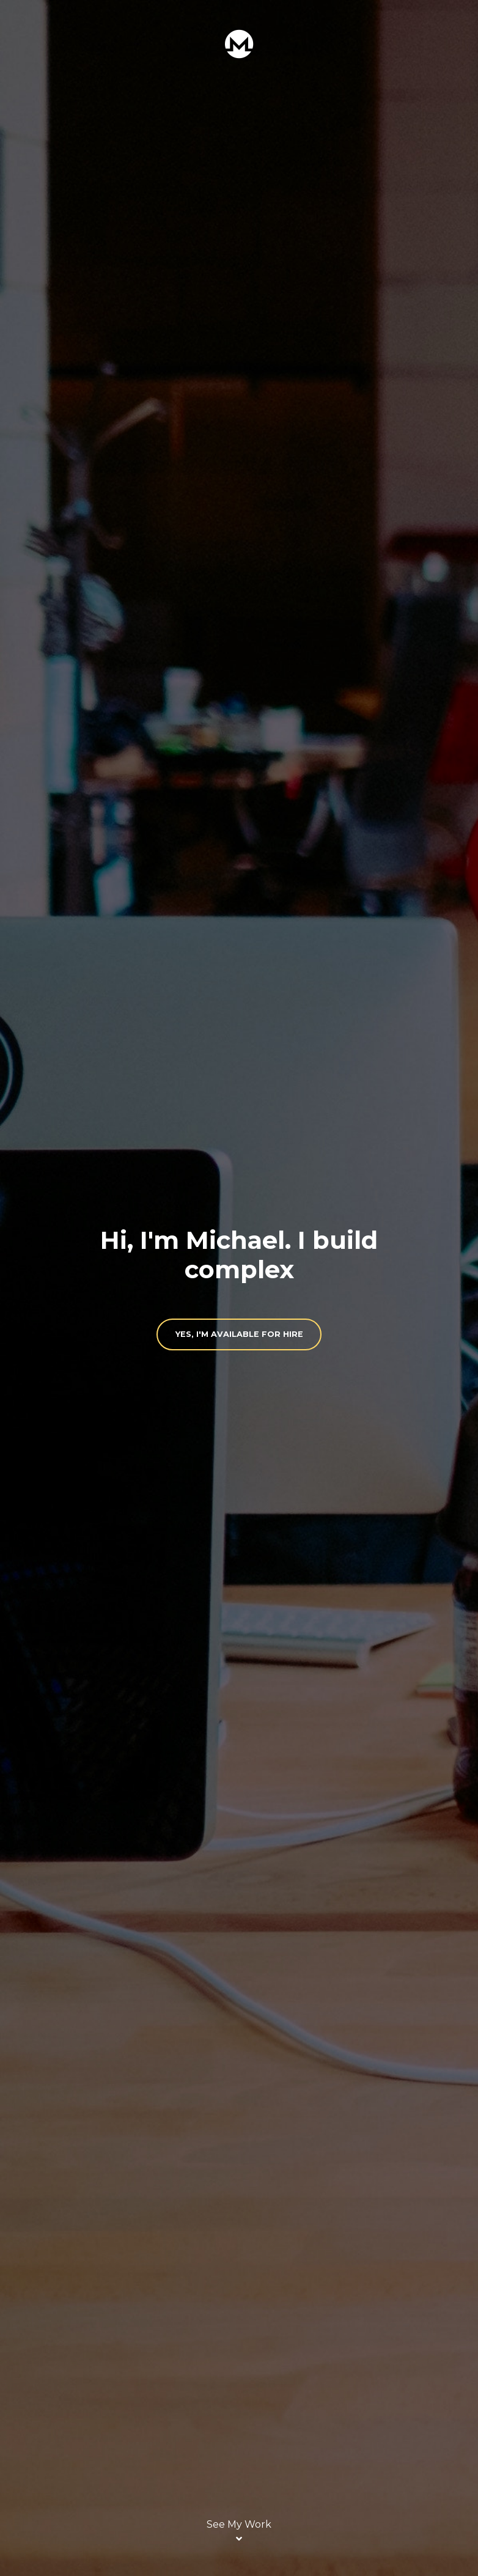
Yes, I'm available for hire (239, 1334)
